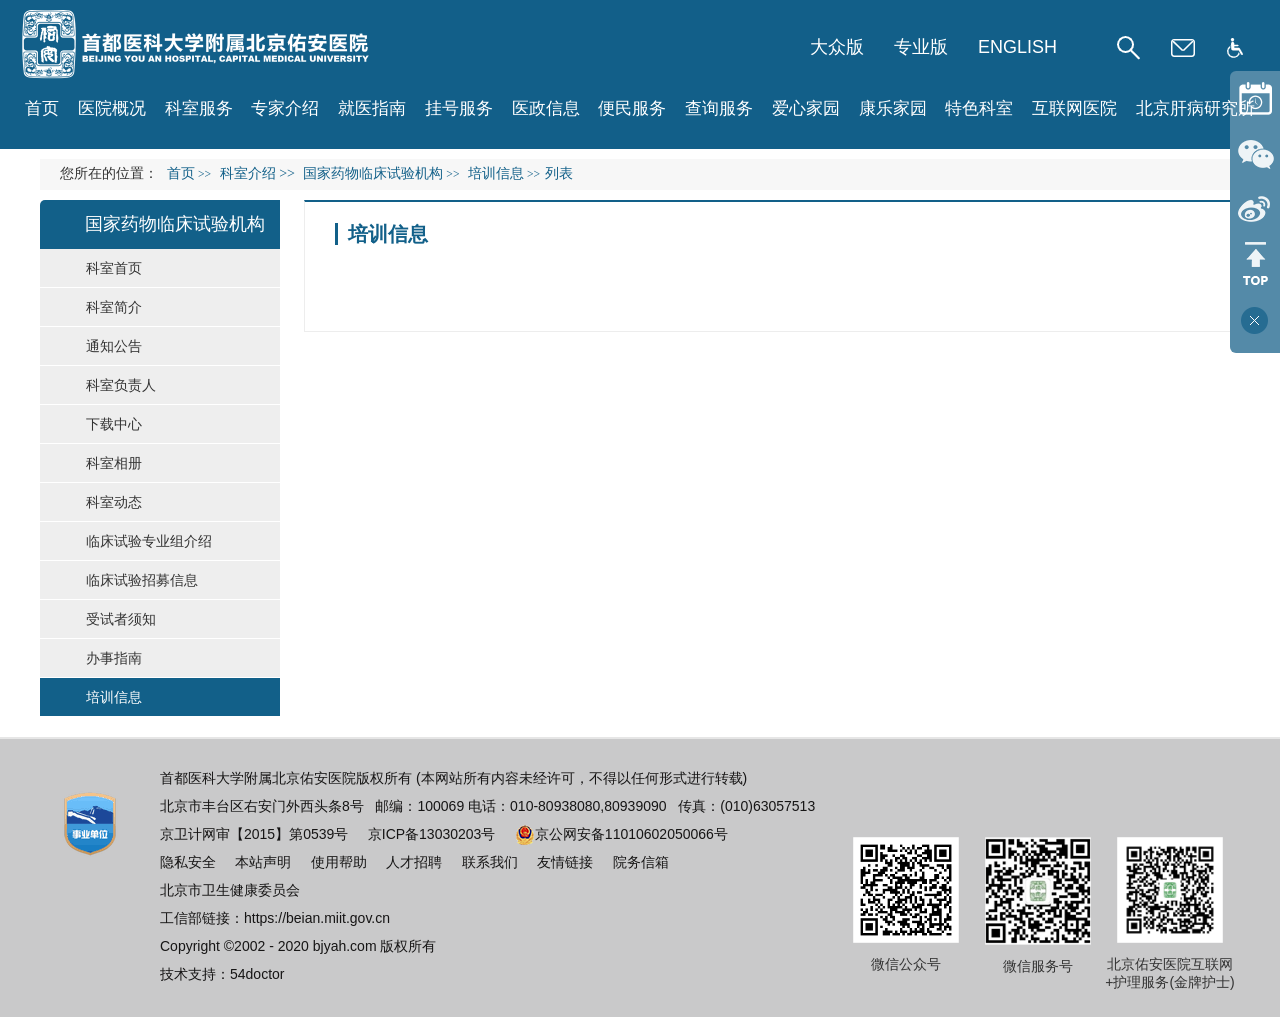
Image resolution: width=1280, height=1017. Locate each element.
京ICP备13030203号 (432, 834)
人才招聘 (414, 862)
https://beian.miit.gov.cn (317, 918)
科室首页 (114, 268)
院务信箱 (641, 862)
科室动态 (114, 502)
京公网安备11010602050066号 (621, 834)
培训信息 (114, 697)
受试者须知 (121, 619)
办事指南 (114, 658)
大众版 (837, 47)
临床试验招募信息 (142, 580)
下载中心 (114, 424)
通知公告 (114, 346)
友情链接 (565, 862)
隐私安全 (188, 862)
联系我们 (490, 862)
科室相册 (114, 463)
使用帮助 (339, 862)
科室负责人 (121, 385)
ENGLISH (1017, 47)
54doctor (257, 974)
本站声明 (263, 862)
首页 (42, 108)
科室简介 (114, 307)
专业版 (921, 47)
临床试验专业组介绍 (149, 541)
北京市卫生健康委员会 (230, 890)
